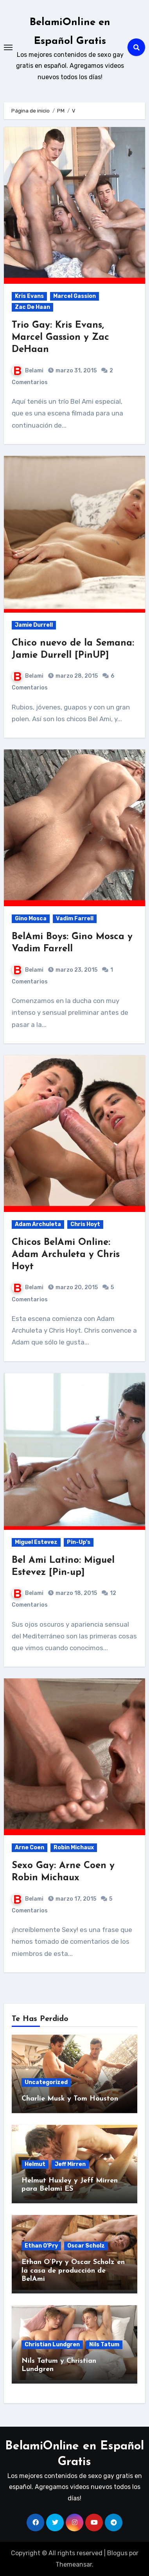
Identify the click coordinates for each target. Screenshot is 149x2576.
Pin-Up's (78, 1542)
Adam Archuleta (38, 1224)
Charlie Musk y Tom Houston (70, 2099)
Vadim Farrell (74, 918)
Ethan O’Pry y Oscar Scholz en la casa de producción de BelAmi (73, 2271)
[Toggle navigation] (8, 47)
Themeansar (74, 2564)
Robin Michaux (74, 1847)
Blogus (117, 2553)
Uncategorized (46, 2082)
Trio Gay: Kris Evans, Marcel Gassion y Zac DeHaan (60, 337)
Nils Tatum (104, 2344)
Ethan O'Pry (41, 2245)
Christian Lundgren (52, 2344)
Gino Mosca (31, 918)
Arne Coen (29, 1847)
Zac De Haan (32, 307)
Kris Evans (29, 296)
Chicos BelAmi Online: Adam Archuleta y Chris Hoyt (66, 1255)
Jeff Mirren (70, 2164)
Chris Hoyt (85, 1224)
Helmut (35, 2164)
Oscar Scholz (86, 2245)
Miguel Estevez (36, 1542)
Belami (27, 370)
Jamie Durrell (34, 625)
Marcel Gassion (74, 296)
